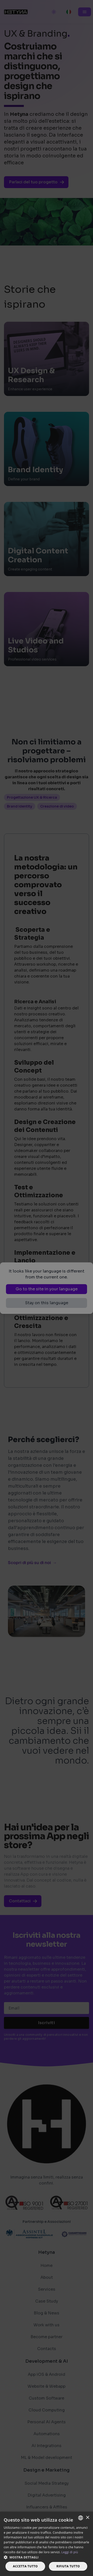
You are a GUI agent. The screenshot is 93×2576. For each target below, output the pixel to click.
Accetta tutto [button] (25, 2566)
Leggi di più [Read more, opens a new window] (70, 2552)
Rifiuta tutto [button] (68, 2566)
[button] (46, 2557)
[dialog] (46, 1288)
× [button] (87, 2518)
